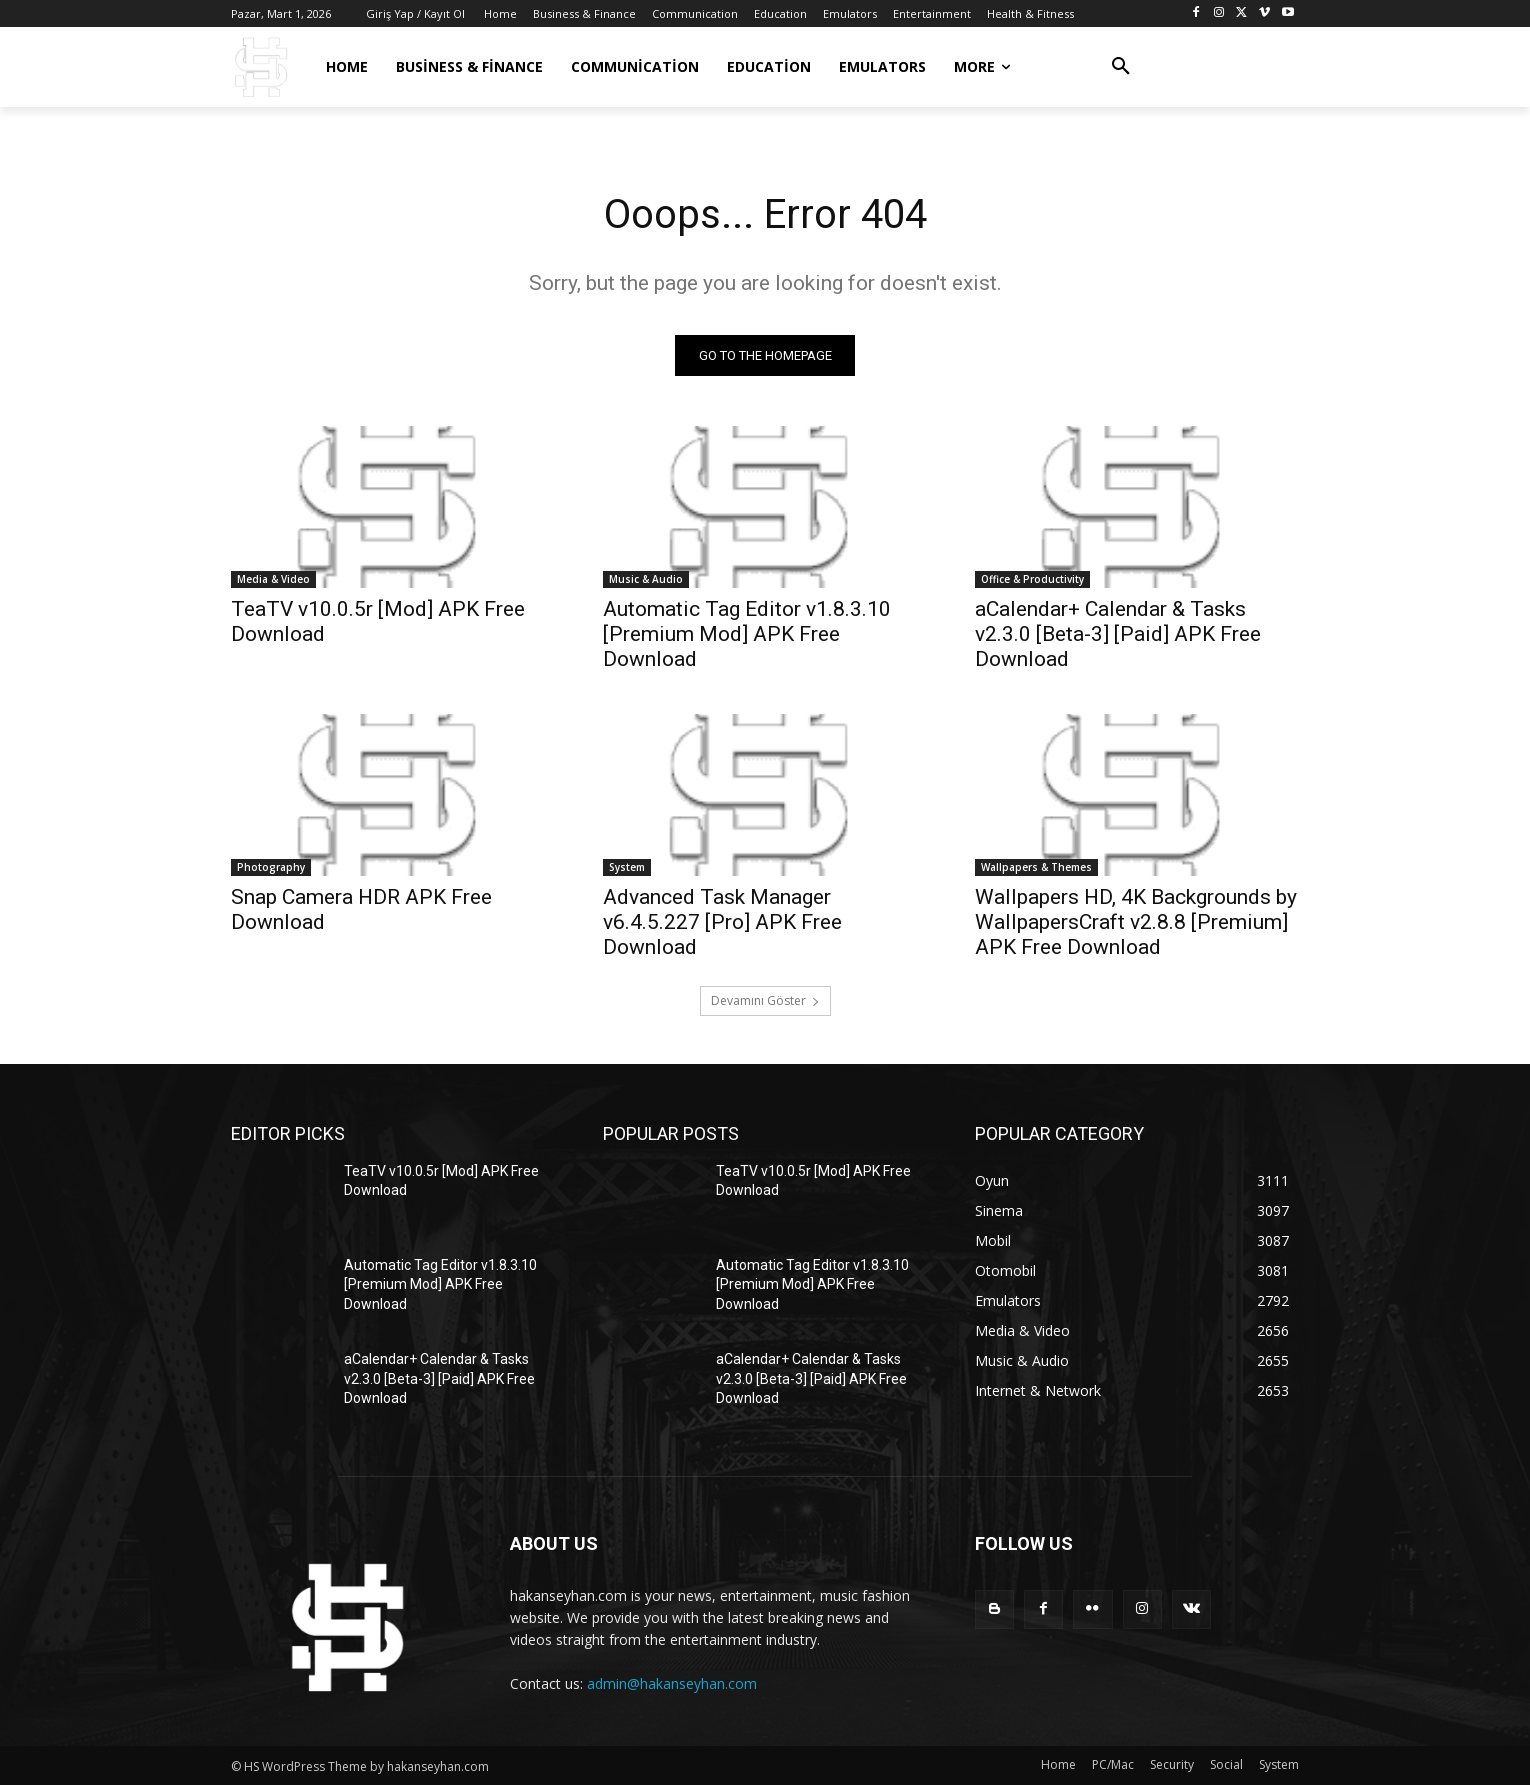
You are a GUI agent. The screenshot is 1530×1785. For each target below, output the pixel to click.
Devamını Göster (765, 1000)
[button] (1121, 67)
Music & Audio (646, 579)
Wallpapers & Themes (1036, 867)
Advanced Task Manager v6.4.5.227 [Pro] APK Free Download (722, 922)
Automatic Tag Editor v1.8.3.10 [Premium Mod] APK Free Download (747, 634)
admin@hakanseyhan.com (672, 1683)
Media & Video (273, 579)
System (627, 867)
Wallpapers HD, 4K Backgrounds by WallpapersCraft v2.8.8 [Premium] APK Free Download (1136, 922)
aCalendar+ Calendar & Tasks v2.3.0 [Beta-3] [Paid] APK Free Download (1118, 634)
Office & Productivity (1032, 579)
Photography (271, 867)
